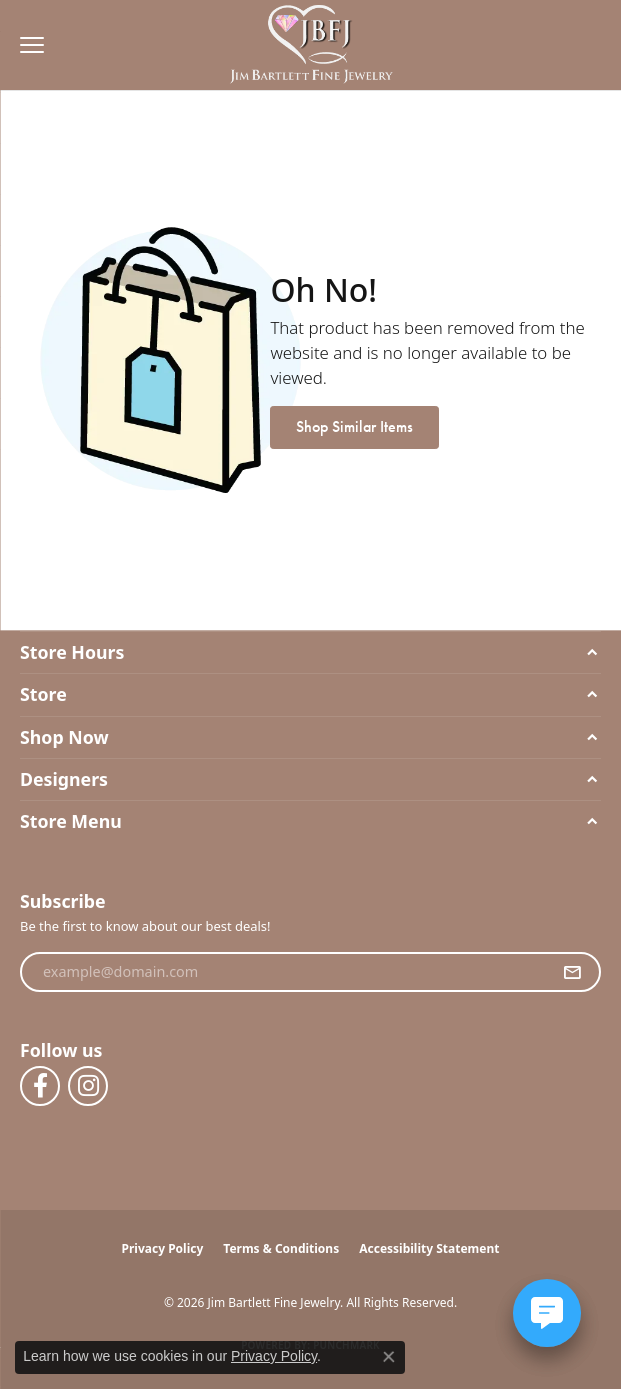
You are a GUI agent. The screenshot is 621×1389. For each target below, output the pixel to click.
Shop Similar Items (354, 426)
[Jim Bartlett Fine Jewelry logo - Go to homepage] (310, 45)
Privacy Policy (163, 1248)
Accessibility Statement (429, 1248)
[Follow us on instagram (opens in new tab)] (88, 1086)
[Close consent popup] (389, 1357)
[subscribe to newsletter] (572, 972)
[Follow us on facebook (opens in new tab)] (40, 1086)
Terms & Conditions (281, 1248)
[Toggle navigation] (27, 45)
